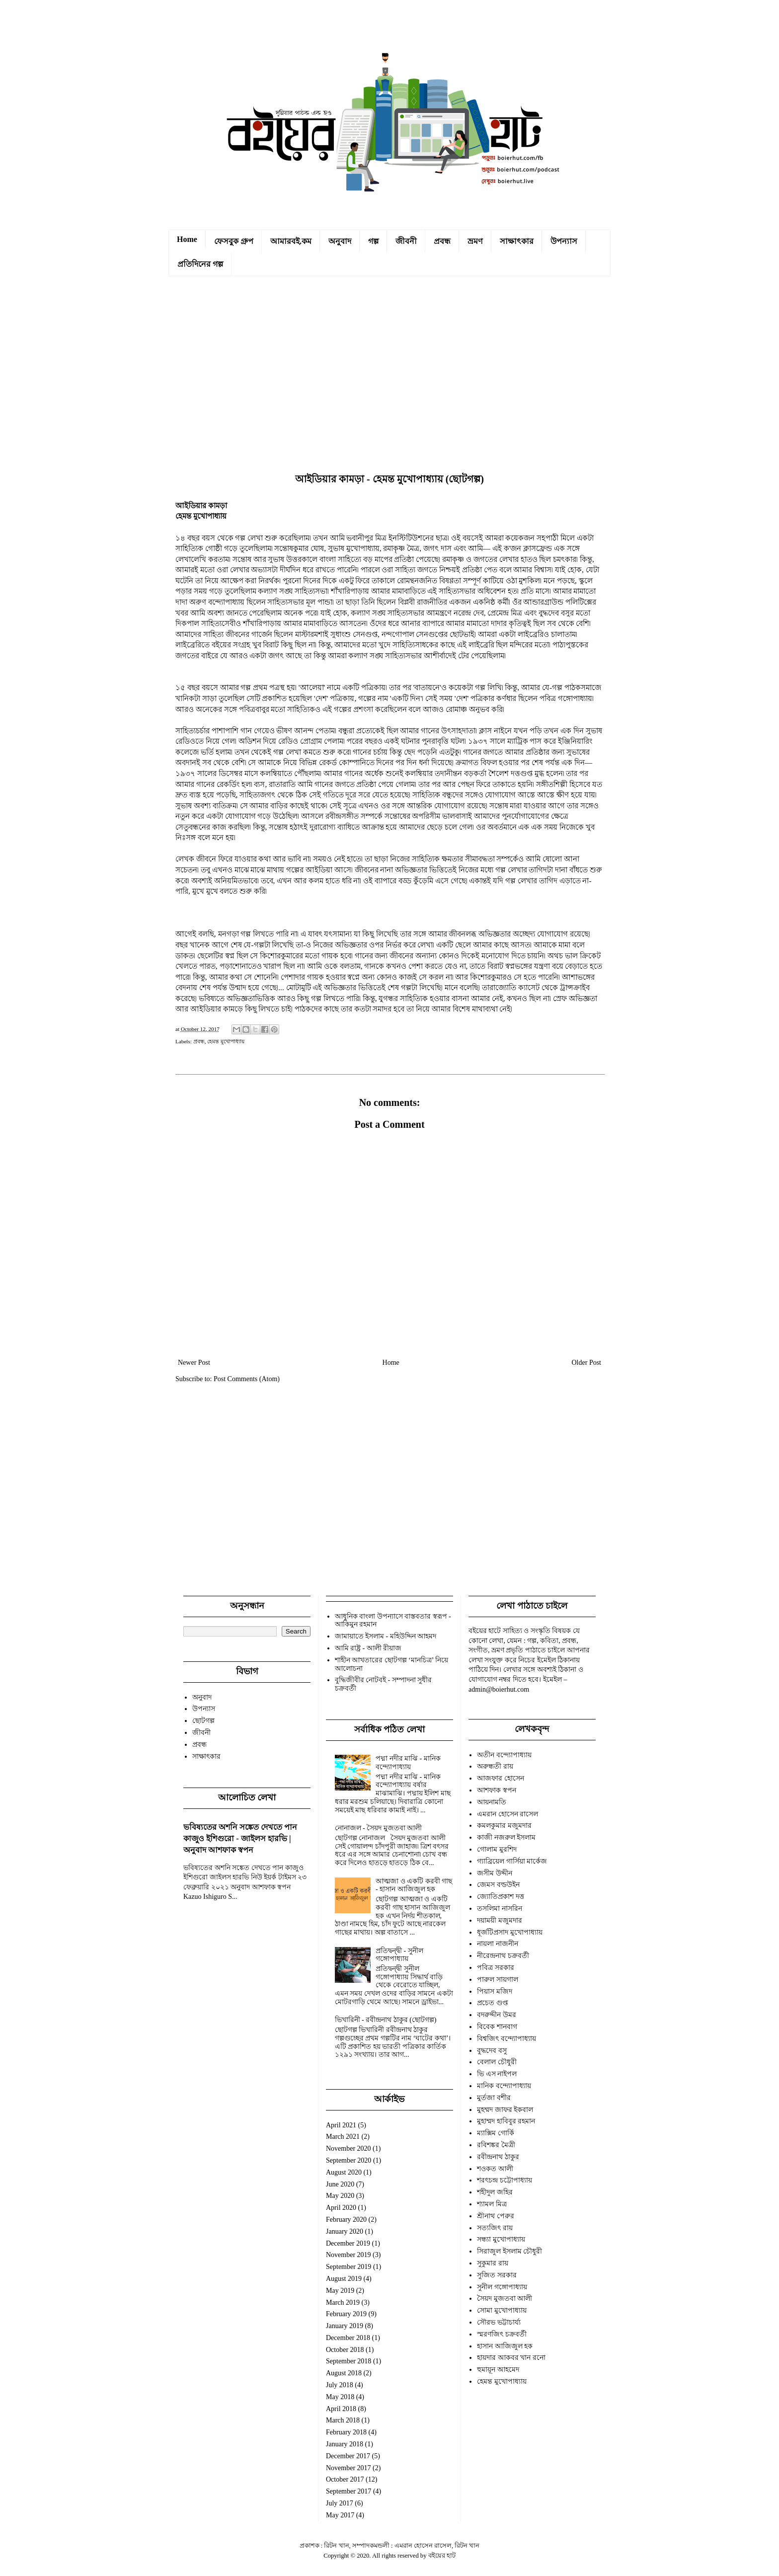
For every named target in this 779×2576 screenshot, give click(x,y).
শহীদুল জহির (495, 2192)
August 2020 (344, 2172)
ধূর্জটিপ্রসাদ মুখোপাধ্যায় (510, 1932)
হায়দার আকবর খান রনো (511, 2357)
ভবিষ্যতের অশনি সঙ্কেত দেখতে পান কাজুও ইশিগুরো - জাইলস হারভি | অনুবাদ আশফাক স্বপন (240, 1838)
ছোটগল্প (203, 1720)
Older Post (587, 1362)
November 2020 (348, 2148)
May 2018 (340, 2397)
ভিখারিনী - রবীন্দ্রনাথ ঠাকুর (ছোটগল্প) (386, 2020)
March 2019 (343, 2302)
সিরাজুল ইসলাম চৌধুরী (509, 2251)
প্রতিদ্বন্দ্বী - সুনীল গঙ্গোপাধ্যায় (399, 1955)
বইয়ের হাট (442, 2555)
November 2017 (348, 2468)
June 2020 (340, 2184)
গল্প (373, 241)
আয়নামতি (491, 1802)
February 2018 (346, 2432)
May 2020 (340, 2195)
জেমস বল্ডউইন (498, 1884)
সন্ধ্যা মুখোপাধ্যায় (501, 2239)
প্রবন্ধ (442, 241)
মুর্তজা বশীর (494, 2098)
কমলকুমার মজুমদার (504, 1825)
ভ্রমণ (475, 241)
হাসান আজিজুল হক (505, 2346)
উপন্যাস (563, 241)
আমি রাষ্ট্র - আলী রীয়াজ (368, 1648)
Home (187, 239)
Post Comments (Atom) (247, 1379)
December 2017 (348, 2456)
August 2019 (344, 2278)
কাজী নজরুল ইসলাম (506, 1837)
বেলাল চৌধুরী (497, 2062)
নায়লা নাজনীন (497, 1944)
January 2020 (344, 2231)
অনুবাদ (339, 241)
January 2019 (344, 2326)
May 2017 (340, 2515)
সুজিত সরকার (497, 2275)
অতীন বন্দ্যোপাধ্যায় (504, 1755)
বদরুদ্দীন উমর (496, 2015)
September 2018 (348, 2361)
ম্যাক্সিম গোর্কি (495, 2133)
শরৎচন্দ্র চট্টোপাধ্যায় (504, 2180)
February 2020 (346, 2219)
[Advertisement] (389, 377)
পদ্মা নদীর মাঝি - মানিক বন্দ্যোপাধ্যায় (408, 1763)
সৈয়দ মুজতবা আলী (504, 2298)
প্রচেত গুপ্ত (492, 2003)
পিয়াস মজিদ (494, 1991)
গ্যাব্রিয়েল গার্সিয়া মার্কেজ (512, 1861)
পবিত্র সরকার (495, 1967)
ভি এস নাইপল (497, 2074)
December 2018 (348, 2338)
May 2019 (340, 2290)
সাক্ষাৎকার (517, 241)
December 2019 (348, 2243)
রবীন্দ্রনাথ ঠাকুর (498, 2157)
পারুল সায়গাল (497, 1979)
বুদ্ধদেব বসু (492, 2050)
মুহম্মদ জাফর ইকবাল (505, 2109)
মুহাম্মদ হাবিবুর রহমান (506, 2121)
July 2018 (339, 2385)
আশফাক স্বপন (496, 1790)
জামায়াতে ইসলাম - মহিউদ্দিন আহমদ (386, 1636)
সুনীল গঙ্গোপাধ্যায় (502, 2287)
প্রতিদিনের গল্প (200, 264)
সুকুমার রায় (492, 2263)
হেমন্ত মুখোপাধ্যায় (225, 1041)
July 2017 (339, 2503)
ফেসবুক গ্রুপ (233, 241)
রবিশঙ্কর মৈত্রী (496, 2145)
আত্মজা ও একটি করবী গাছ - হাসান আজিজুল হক (414, 1885)
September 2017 (348, 2491)
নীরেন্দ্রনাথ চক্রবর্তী (503, 1955)
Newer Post (194, 1362)
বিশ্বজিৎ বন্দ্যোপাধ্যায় (506, 2038)
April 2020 (341, 2207)
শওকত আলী (495, 2169)
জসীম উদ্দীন (494, 1873)
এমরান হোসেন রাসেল (507, 1814)
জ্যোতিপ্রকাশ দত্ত (500, 1896)
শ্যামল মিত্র (492, 2204)
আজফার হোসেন (500, 1778)
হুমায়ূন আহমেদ (498, 2369)
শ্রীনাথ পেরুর (495, 2216)
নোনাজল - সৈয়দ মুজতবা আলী (378, 1828)
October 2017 (345, 2479)
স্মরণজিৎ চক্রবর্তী (502, 2334)
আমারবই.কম (291, 241)
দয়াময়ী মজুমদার (499, 1920)
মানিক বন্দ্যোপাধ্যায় (504, 2086)
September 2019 (348, 2266)
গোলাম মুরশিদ (497, 1849)
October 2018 (345, 2349)
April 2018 (341, 2409)
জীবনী (406, 241)
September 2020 (348, 2160)
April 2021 (341, 2125)
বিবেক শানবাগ (497, 2026)
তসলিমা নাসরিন (499, 1908)
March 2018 (343, 2420)
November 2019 (348, 2255)
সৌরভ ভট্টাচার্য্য (499, 2322)
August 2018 (344, 2373)
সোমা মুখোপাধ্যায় (502, 2310)
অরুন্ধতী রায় (495, 1766)
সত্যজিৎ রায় (495, 2228)
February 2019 (346, 2314)
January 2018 (344, 2444)
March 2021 (343, 2136)
